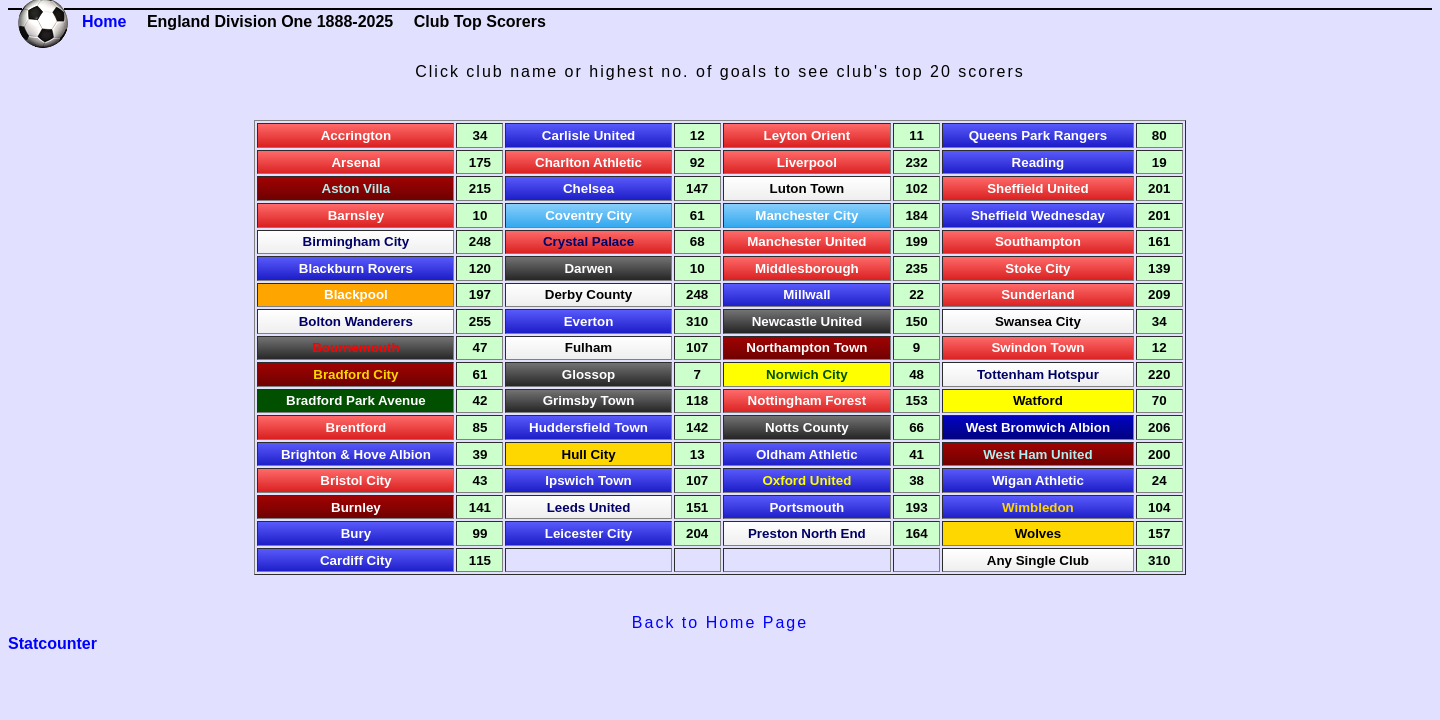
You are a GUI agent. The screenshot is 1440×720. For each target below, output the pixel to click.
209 (1159, 294)
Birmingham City (356, 241)
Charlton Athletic (588, 162)
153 (916, 400)
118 (697, 400)
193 (916, 507)
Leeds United (589, 507)
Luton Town (807, 188)
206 (1159, 427)
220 (1159, 374)
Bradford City (355, 374)
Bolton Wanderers (356, 321)
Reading (1038, 162)
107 (697, 347)
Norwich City (806, 374)
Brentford (356, 427)
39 (480, 454)
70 (1159, 400)
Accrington (356, 135)
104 (1159, 507)
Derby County (588, 294)
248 (480, 241)
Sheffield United (1037, 188)
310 (697, 321)
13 (697, 454)
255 (480, 321)
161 (1159, 241)
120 (480, 268)
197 (480, 294)
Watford (1038, 400)
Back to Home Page (720, 622)
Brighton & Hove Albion (356, 454)
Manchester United (806, 241)
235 (916, 268)
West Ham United (1037, 454)
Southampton (1038, 241)
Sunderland (1037, 294)
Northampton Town (806, 347)
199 (916, 241)
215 (480, 188)
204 (697, 533)
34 (480, 135)
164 (916, 533)
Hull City (589, 454)
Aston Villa (356, 188)
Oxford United (806, 480)
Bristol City (355, 480)
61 (697, 215)
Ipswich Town (588, 480)
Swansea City (1038, 321)
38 (916, 480)
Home (104, 21)
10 (480, 215)
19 (1159, 162)
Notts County (807, 427)
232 (916, 162)
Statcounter (52, 643)
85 (480, 427)
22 (916, 294)
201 (1159, 188)
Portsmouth (806, 507)
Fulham (588, 347)
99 (480, 533)
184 (916, 215)
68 (697, 241)
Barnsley (356, 215)
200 (1159, 454)
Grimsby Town (589, 400)
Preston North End (807, 533)
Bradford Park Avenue (356, 400)
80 (1159, 135)
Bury (356, 533)
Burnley (356, 507)
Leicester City (588, 533)
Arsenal (355, 162)
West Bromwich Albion (1038, 427)
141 (480, 507)
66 (916, 427)
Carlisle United (588, 135)
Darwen (588, 268)
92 (697, 162)
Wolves (1038, 533)
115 (480, 560)
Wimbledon (1038, 507)
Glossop (588, 374)
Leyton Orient (807, 135)
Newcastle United (807, 321)
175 (480, 162)
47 (480, 347)
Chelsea (588, 188)
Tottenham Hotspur (1038, 374)
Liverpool (807, 162)
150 (916, 321)
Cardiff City (356, 560)
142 (697, 427)
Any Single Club (1038, 560)
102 (916, 188)
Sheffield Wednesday (1038, 215)
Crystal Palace (588, 241)
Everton (589, 321)
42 (480, 400)
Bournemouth (355, 347)
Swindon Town (1037, 347)
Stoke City (1037, 268)
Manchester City (806, 215)
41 (916, 454)
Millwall (806, 294)
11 (916, 135)
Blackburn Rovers (356, 268)
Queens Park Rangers (1038, 135)
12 (697, 135)
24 (1159, 480)
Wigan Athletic (1038, 480)
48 (916, 374)
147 (697, 188)
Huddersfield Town (588, 427)
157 (1159, 533)
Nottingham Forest (807, 400)
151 (697, 507)
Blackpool (356, 294)
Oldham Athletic (807, 454)
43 (480, 480)
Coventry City (588, 215)
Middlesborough (807, 268)
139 (1159, 268)
